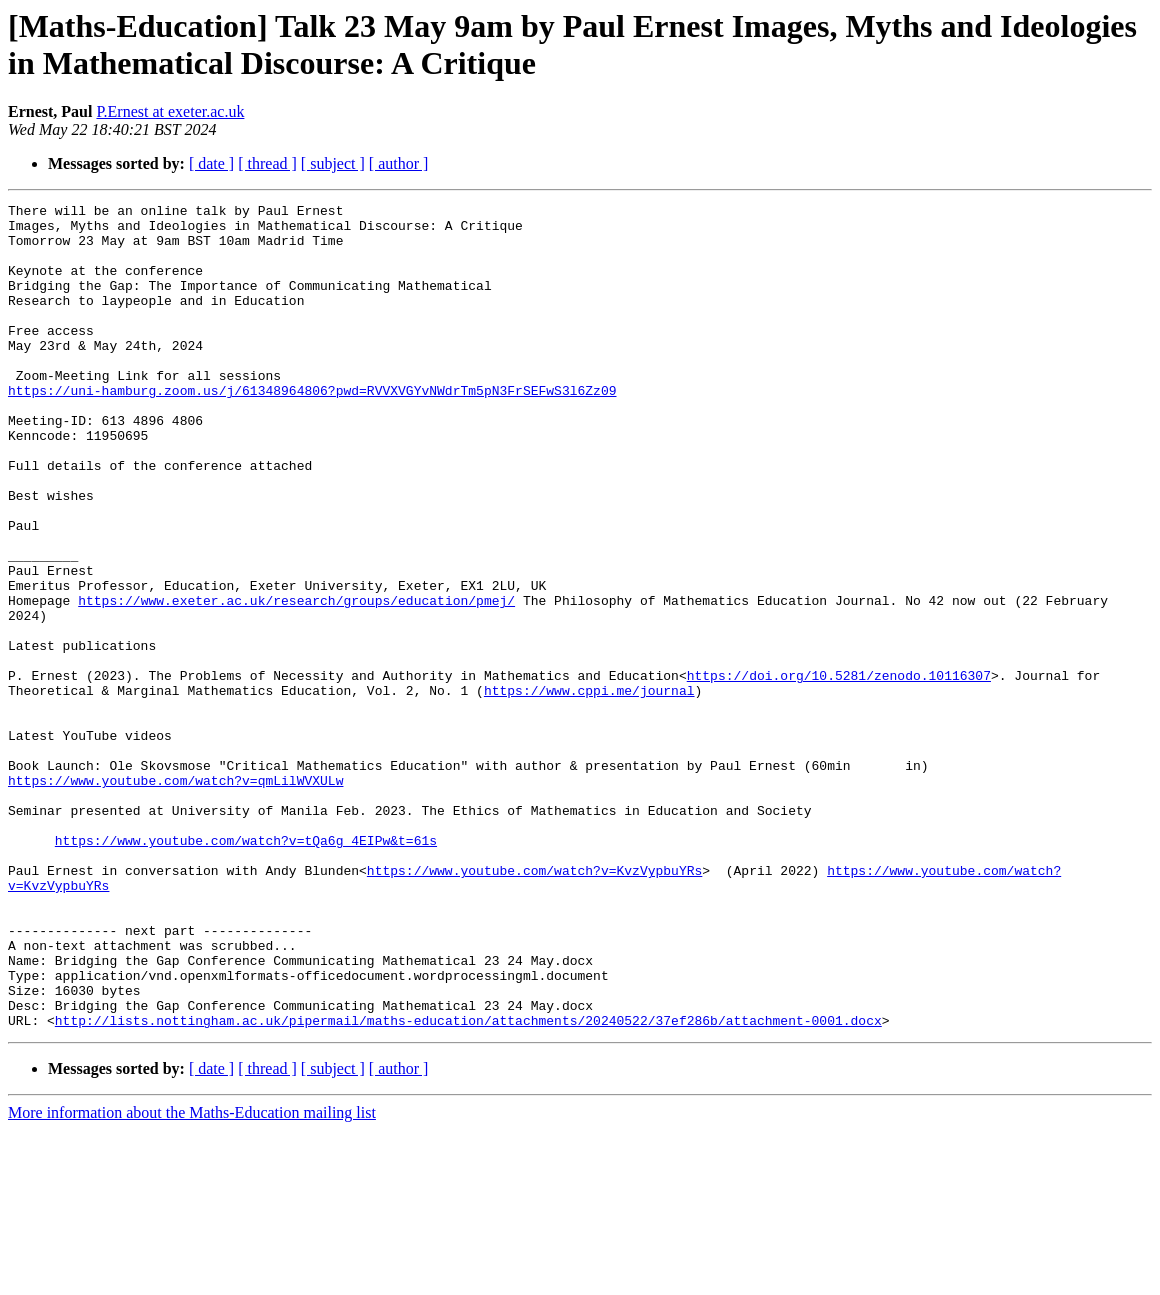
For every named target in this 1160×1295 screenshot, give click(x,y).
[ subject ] (333, 163)
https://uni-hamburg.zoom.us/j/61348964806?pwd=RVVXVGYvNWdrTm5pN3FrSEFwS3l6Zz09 (312, 429)
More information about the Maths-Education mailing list (192, 1277)
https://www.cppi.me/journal (589, 789)
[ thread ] (267, 163)
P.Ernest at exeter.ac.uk (170, 111)
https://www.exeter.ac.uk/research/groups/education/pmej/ (296, 681)
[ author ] (399, 163)
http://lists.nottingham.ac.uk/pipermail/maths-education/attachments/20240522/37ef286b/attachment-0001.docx (468, 1185)
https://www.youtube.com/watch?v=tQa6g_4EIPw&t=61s (246, 969)
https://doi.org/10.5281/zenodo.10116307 (839, 771)
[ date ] (211, 163)
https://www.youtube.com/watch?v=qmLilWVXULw (175, 897)
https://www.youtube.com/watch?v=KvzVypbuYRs (534, 1005)
